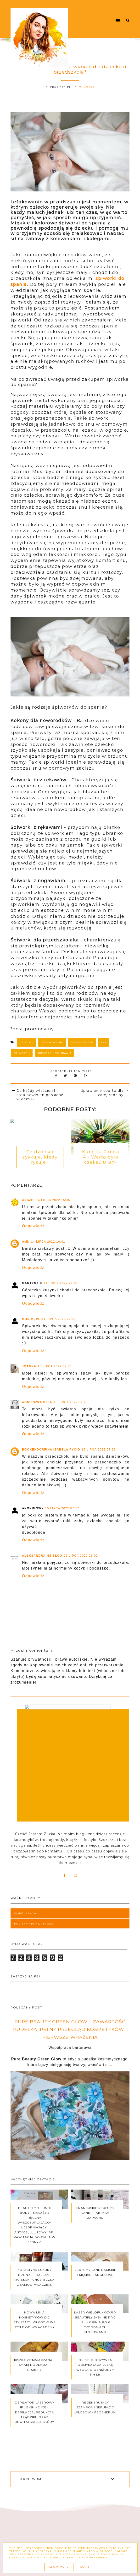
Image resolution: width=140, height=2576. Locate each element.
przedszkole (82, 1042)
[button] (103, 11)
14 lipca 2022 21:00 (61, 1283)
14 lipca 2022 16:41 (48, 1241)
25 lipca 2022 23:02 (81, 1555)
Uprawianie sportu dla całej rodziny (102, 1092)
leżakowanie (52, 1042)
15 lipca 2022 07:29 (99, 1449)
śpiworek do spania (54, 1053)
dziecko (26, 1042)
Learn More (58, 2566)
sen (104, 1042)
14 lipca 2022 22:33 (59, 1319)
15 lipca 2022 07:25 (71, 1402)
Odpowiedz (33, 1226)
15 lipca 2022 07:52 (62, 1508)
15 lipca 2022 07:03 (55, 1366)
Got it (84, 2566)
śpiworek (22, 1053)
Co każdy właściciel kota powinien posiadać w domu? (40, 1094)
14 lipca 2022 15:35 (53, 1200)
